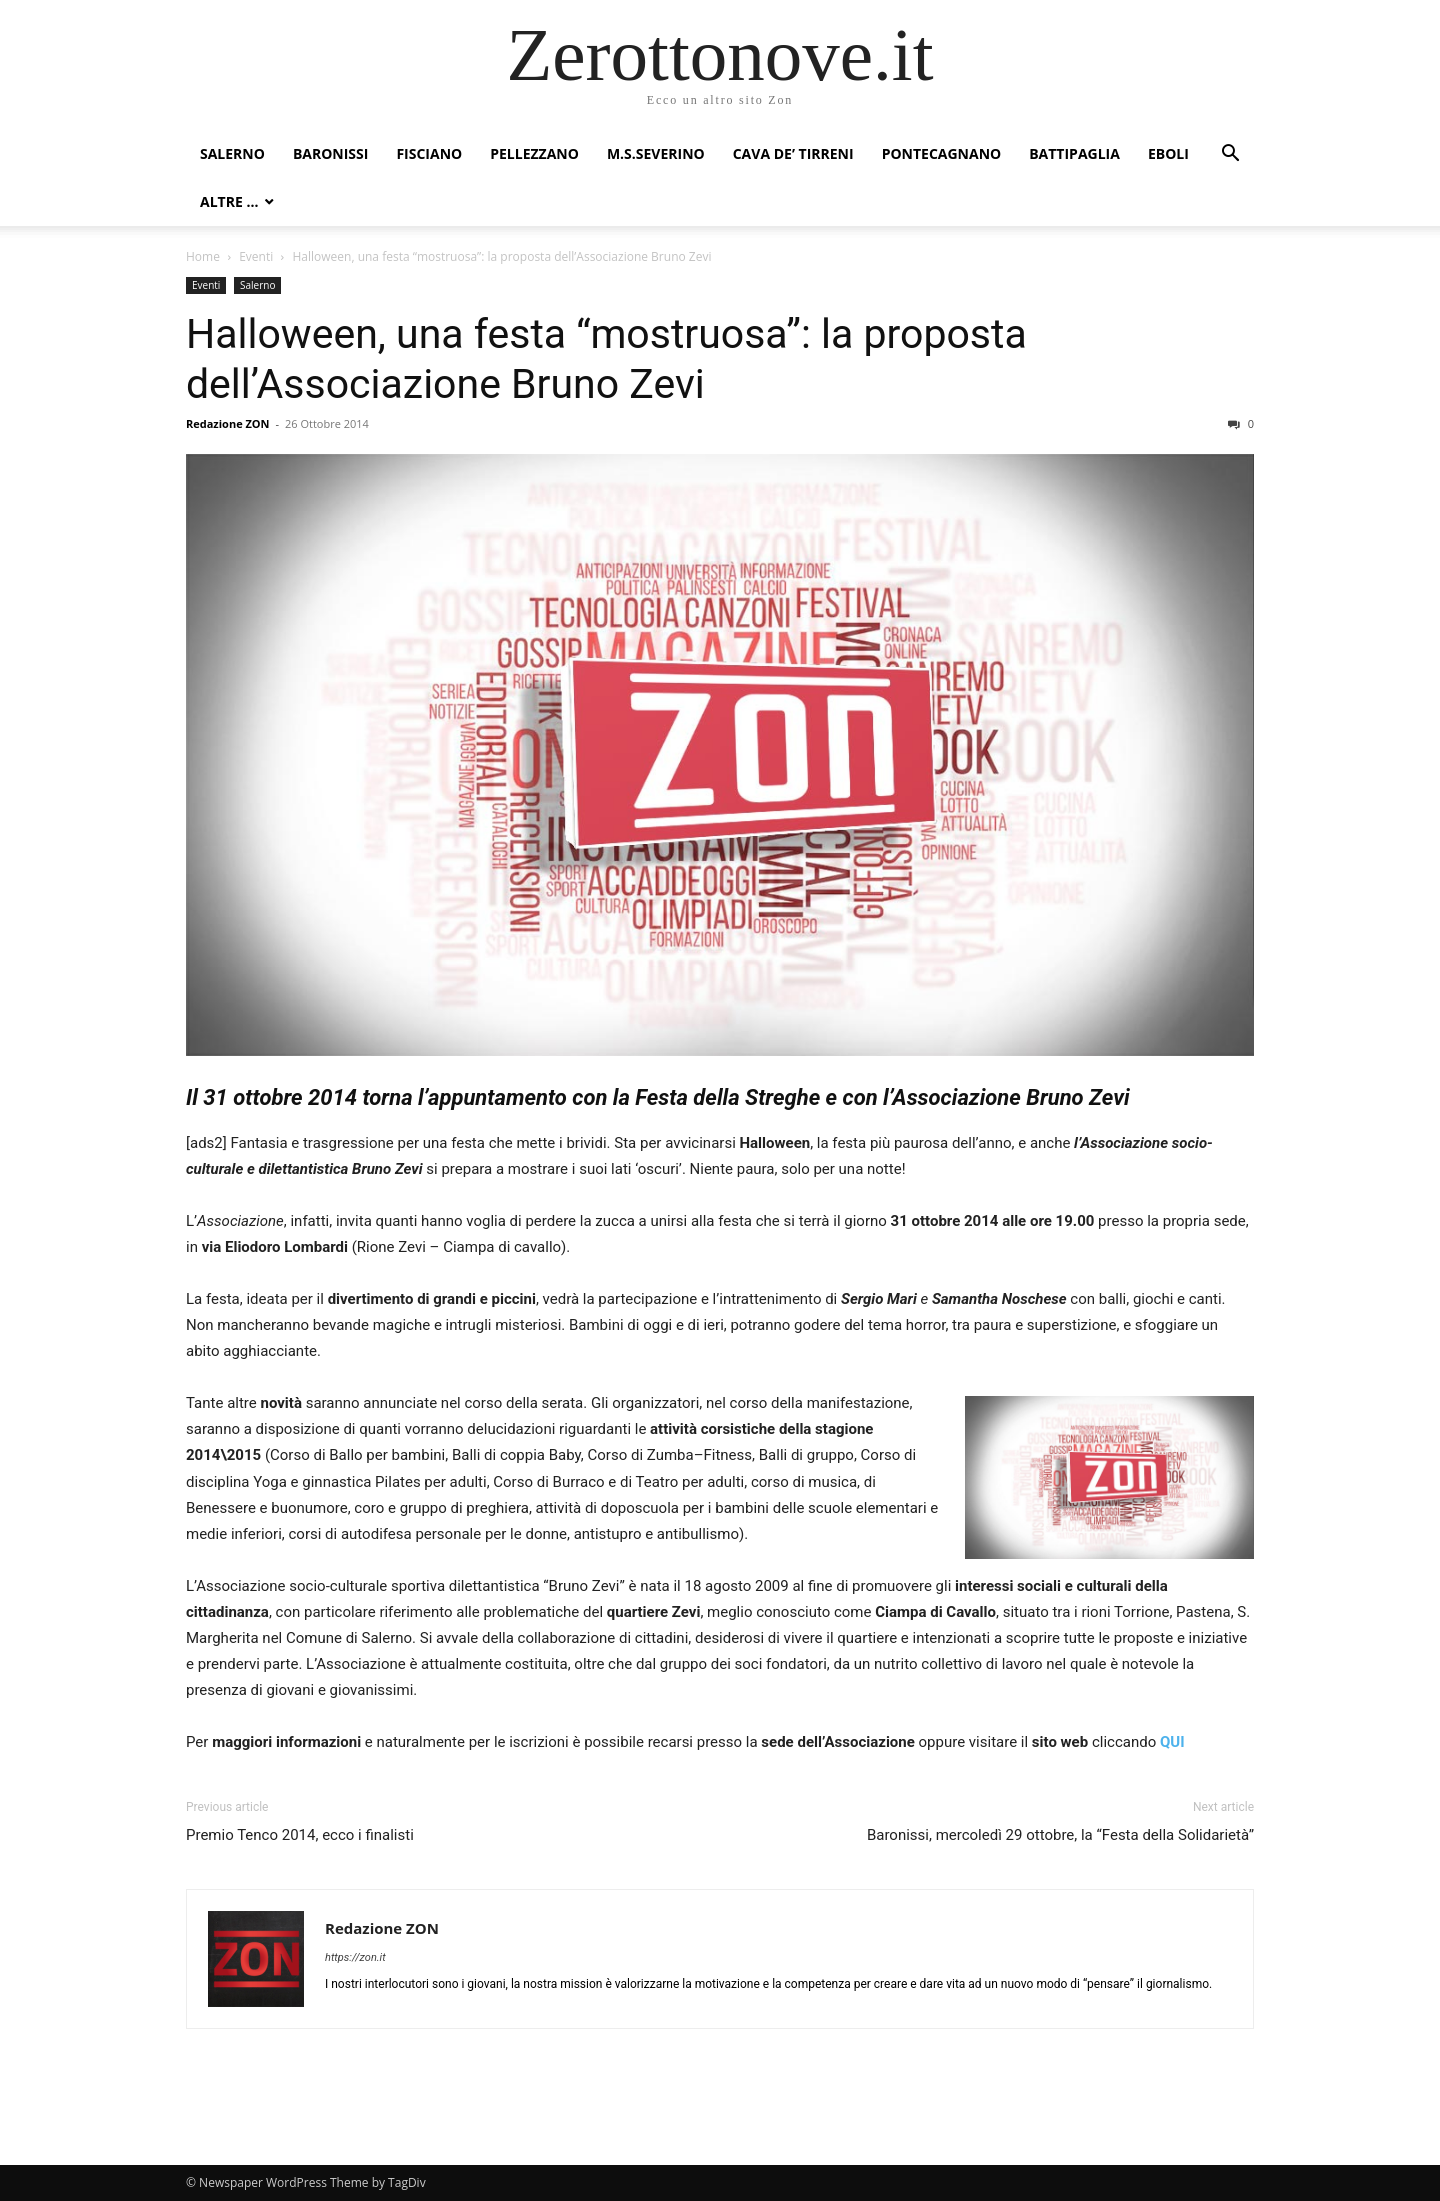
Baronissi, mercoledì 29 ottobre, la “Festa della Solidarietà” (1060, 1835)
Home (203, 256)
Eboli (1168, 153)
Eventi (256, 256)
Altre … (229, 201)
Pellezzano (534, 153)
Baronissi (331, 153)
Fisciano (429, 153)
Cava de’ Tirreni (793, 153)
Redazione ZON (228, 423)
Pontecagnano (942, 153)
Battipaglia (1074, 153)
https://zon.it (355, 1957)
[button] (1230, 155)
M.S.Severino (656, 153)
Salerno (232, 153)
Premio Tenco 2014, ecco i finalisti (300, 1835)
